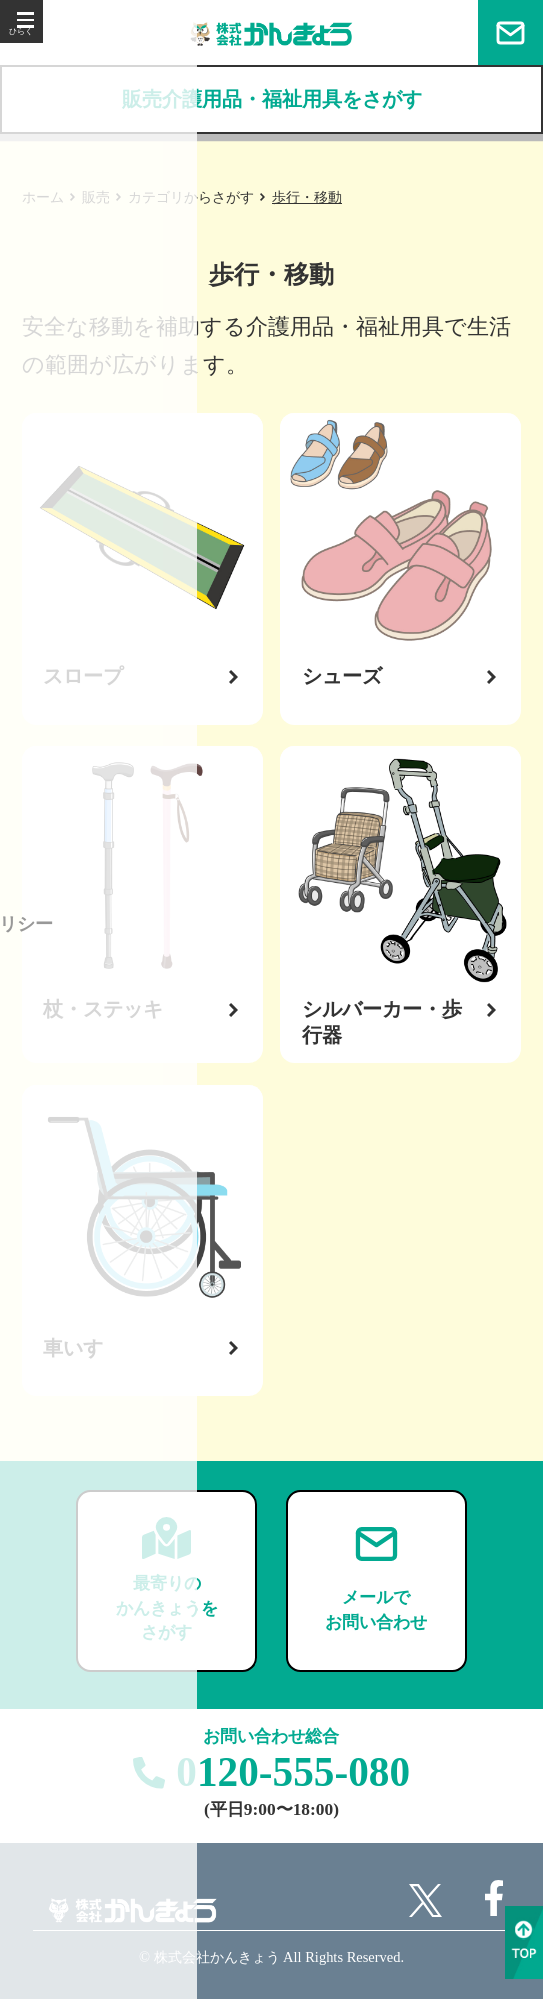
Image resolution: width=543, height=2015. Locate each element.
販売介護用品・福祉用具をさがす (272, 99)
